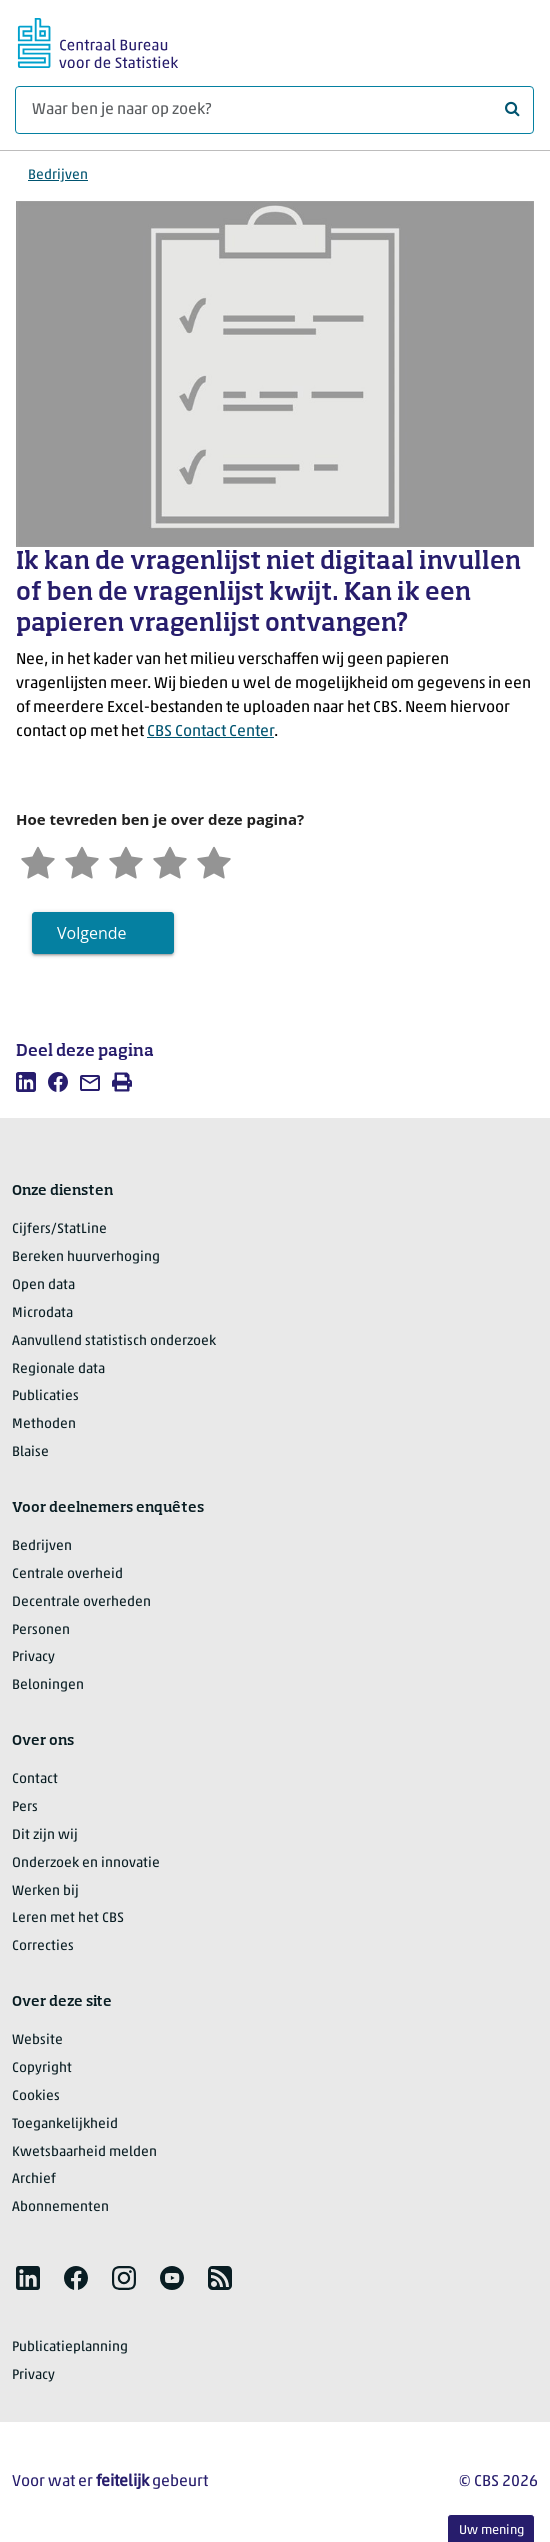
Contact (35, 1779)
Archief (34, 2179)
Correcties (43, 1946)
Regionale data (58, 1369)
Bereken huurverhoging (86, 1257)
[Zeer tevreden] (214, 859)
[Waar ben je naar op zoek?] (274, 110)
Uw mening (491, 2530)
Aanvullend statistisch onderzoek (114, 1341)
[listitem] (26, 1082)
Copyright (42, 2068)
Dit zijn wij (45, 1835)
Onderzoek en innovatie (86, 1863)
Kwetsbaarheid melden (84, 2152)
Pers (25, 1807)
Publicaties (45, 1396)
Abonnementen (60, 2207)
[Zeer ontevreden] (38, 859)
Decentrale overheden (81, 1602)
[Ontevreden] (82, 859)
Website (37, 2040)
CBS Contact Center (210, 732)
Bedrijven (58, 175)
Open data (43, 1285)
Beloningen (48, 1685)
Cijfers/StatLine (59, 1229)
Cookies (36, 2096)
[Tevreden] (170, 859)
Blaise (30, 1452)
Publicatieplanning (70, 2347)
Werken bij (45, 1891)
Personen (41, 1630)
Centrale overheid (67, 1574)
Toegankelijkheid (65, 2124)
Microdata (42, 1313)
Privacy (33, 1657)
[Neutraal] (126, 859)
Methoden (44, 1424)
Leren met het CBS (68, 1918)
